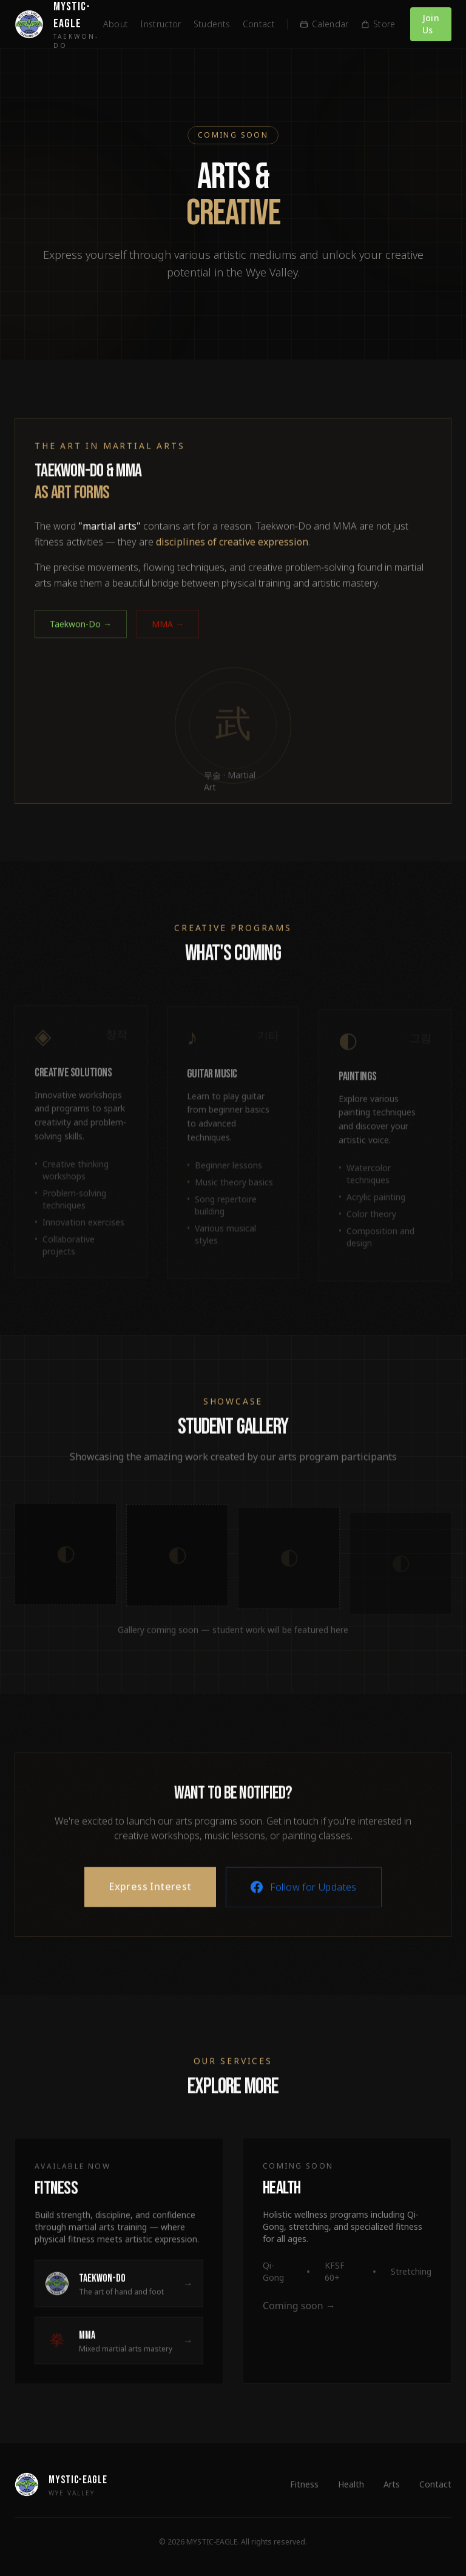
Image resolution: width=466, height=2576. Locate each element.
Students (212, 24)
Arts (391, 2484)
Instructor (160, 24)
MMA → (168, 639)
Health (351, 2484)
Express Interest (150, 1902)
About (116, 24)
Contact (259, 24)
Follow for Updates (304, 1902)
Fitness (304, 2484)
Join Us (430, 24)
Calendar (324, 24)
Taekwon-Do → (81, 639)
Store (378, 24)
